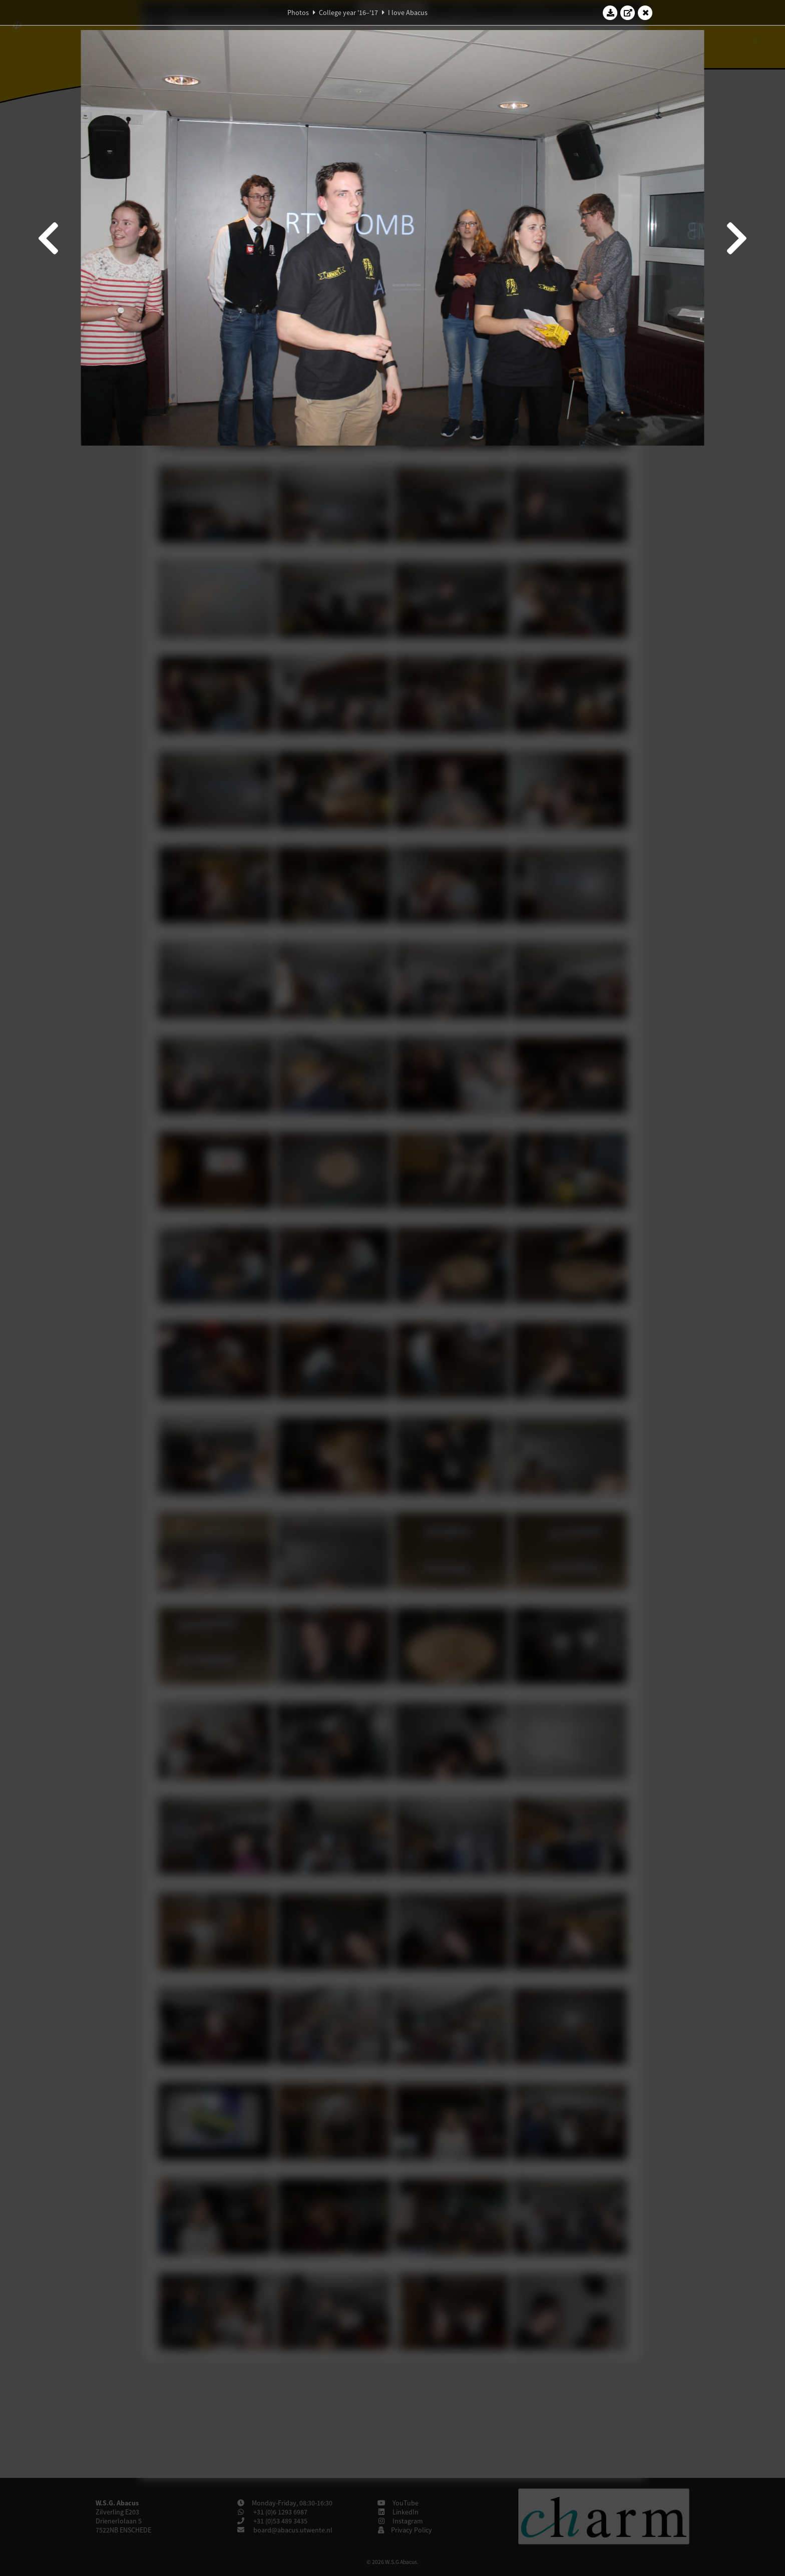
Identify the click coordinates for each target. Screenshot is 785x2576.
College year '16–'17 (348, 12)
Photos (298, 12)
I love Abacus (408, 12)
